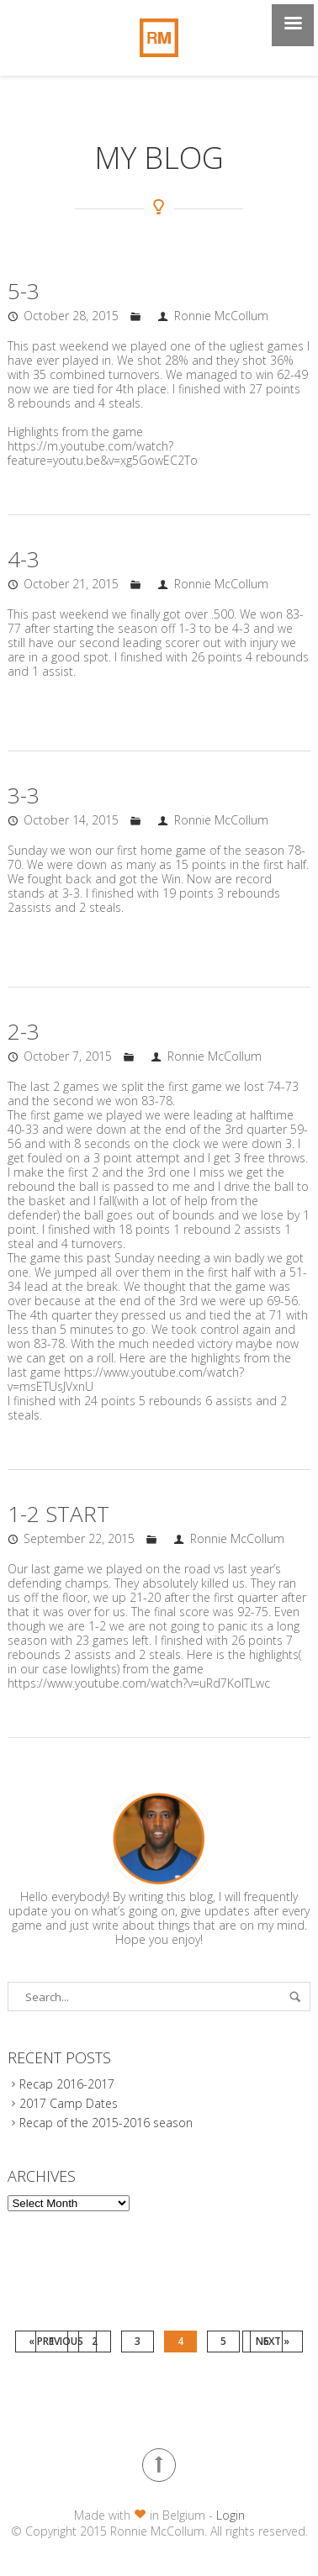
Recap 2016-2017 (66, 2084)
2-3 (24, 1031)
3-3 (24, 795)
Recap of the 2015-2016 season (106, 2123)
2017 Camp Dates (68, 2103)
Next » (272, 2341)
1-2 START (58, 1514)
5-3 (24, 291)
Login (230, 2515)
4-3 (24, 559)
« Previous (56, 2341)
